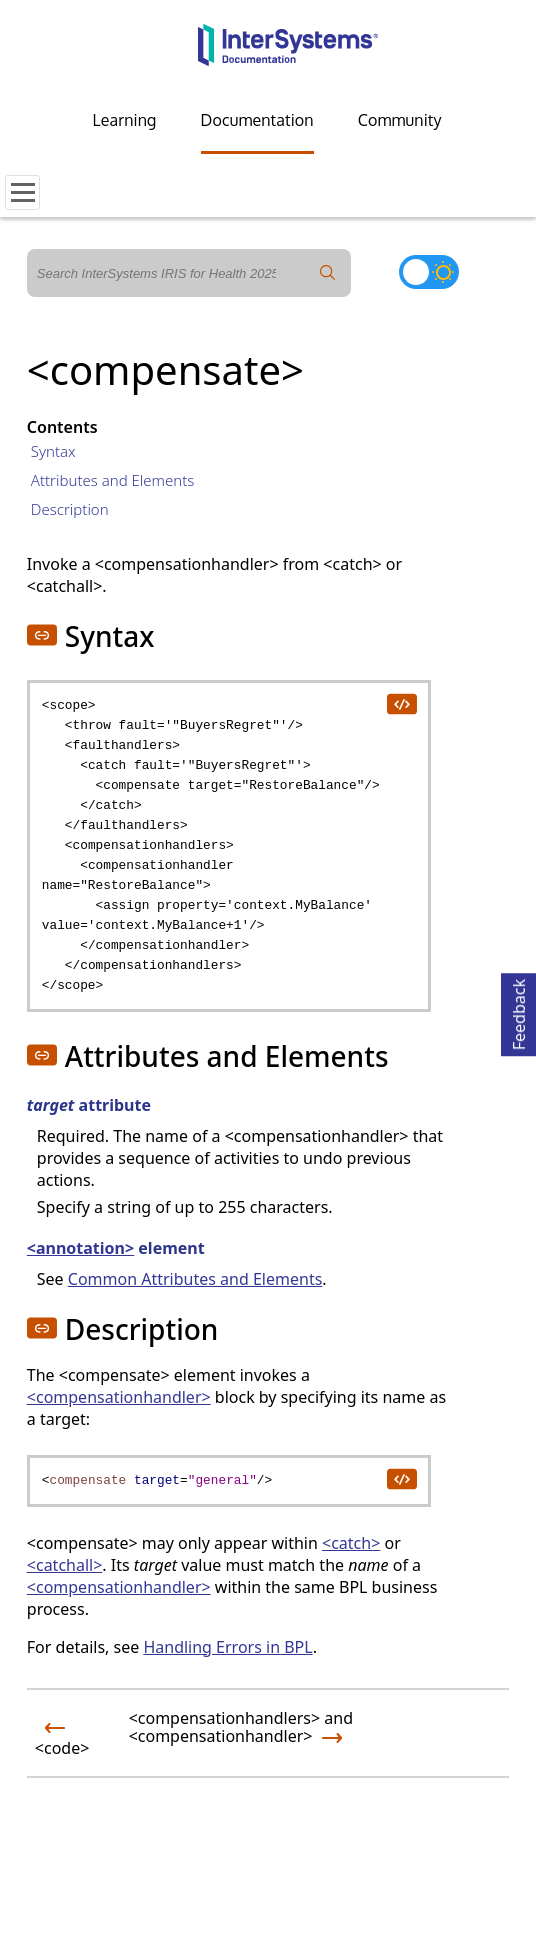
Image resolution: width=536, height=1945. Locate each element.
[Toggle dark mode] (429, 272)
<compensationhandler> (119, 1397)
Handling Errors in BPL (227, 1647)
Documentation (257, 120)
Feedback (519, 1011)
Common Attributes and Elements (195, 1279)
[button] (42, 635)
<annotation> (80, 1248)
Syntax (53, 451)
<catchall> (65, 1565)
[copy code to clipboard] (401, 703)
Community (400, 120)
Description (70, 509)
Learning (125, 120)
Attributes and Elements (113, 480)
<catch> (351, 1543)
